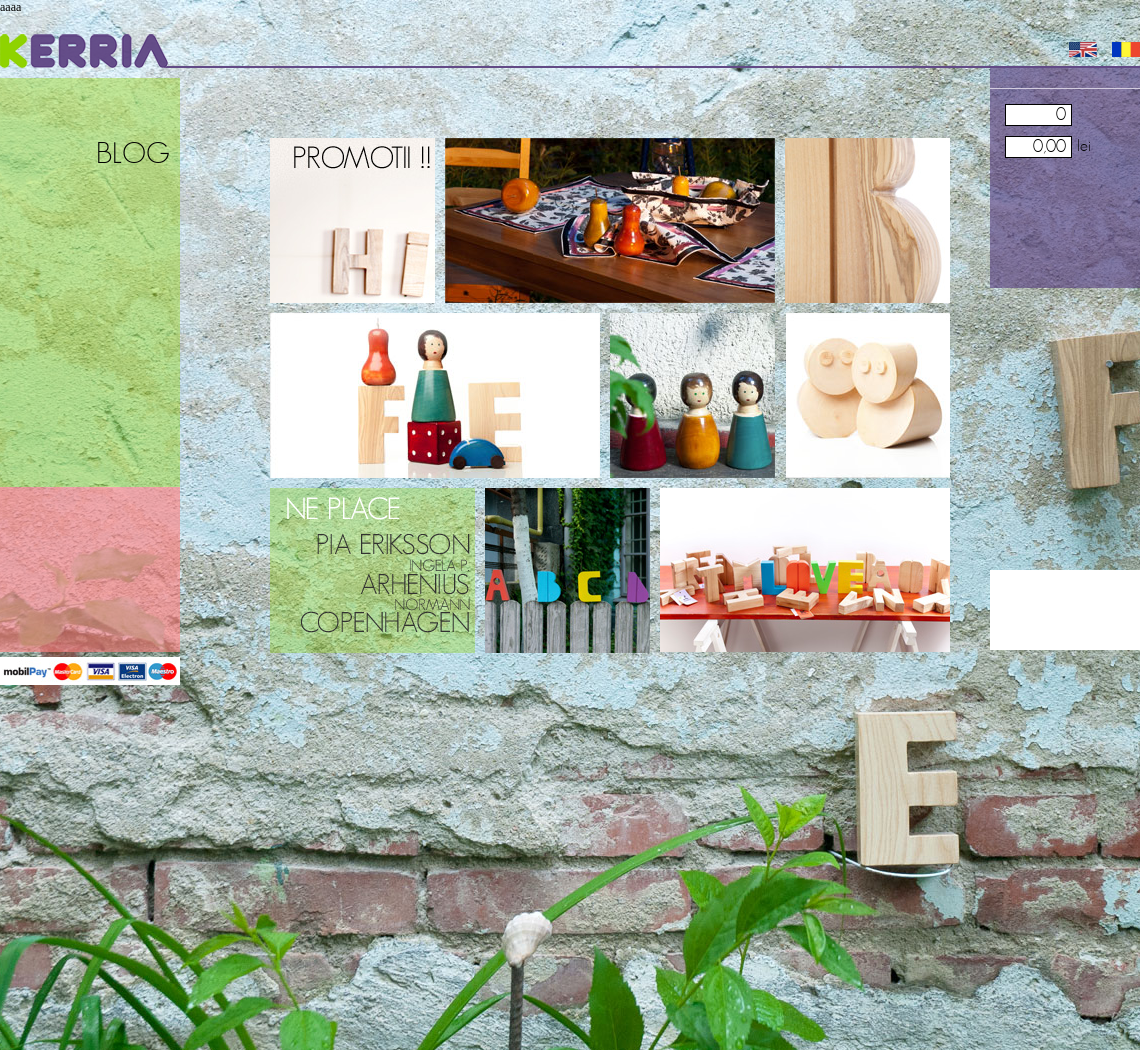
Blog (133, 154)
